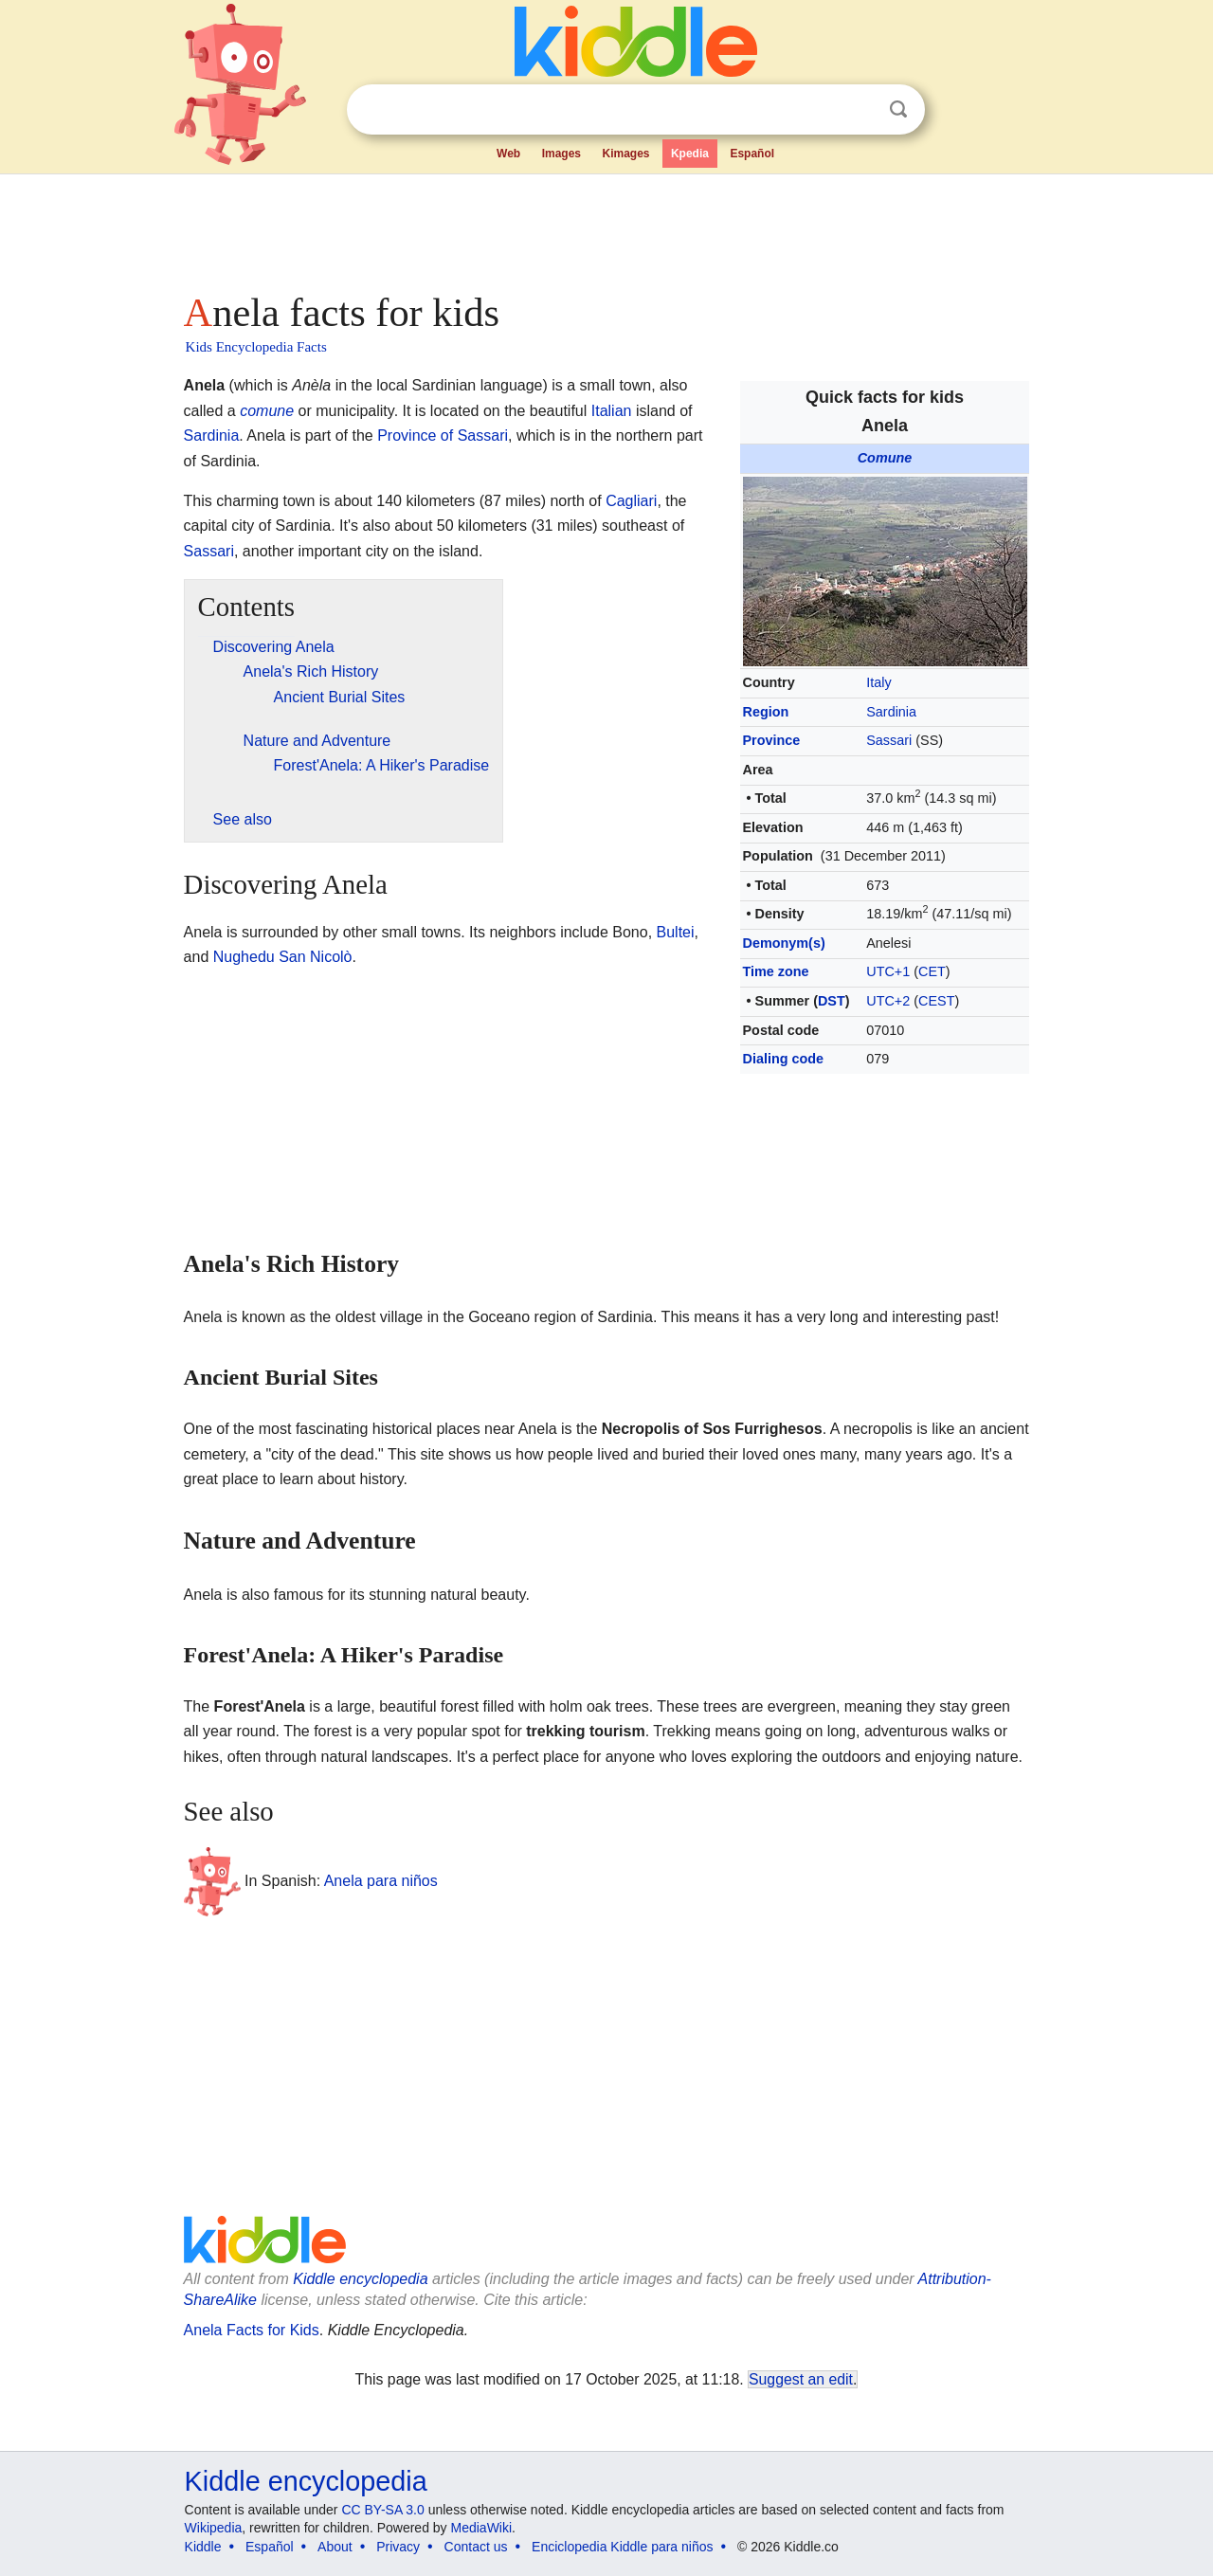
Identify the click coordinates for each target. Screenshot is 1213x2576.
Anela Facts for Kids (251, 2330)
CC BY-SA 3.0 (382, 2509)
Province (772, 740)
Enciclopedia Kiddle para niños (622, 2546)
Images (561, 153)
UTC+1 (888, 971)
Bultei (676, 932)
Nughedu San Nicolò (283, 957)
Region (766, 711)
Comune (885, 457)
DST (831, 1000)
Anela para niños (381, 1880)
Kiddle (203, 2546)
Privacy (398, 2546)
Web (508, 153)
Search (898, 109)
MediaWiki (482, 2527)
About (335, 2546)
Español (752, 153)
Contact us (476, 2546)
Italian (611, 411)
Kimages (625, 153)
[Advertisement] (605, 227)
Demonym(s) (784, 943)
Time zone (776, 971)
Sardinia (891, 711)
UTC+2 (888, 1000)
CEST (936, 1000)
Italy (878, 682)
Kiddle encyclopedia (360, 2279)
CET (932, 971)
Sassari (889, 740)
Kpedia (690, 153)
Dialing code (783, 1058)
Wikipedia (214, 2527)
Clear (859, 110)
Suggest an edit (801, 2379)
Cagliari (631, 501)
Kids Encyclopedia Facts (256, 346)
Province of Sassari (442, 435)
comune (267, 411)
